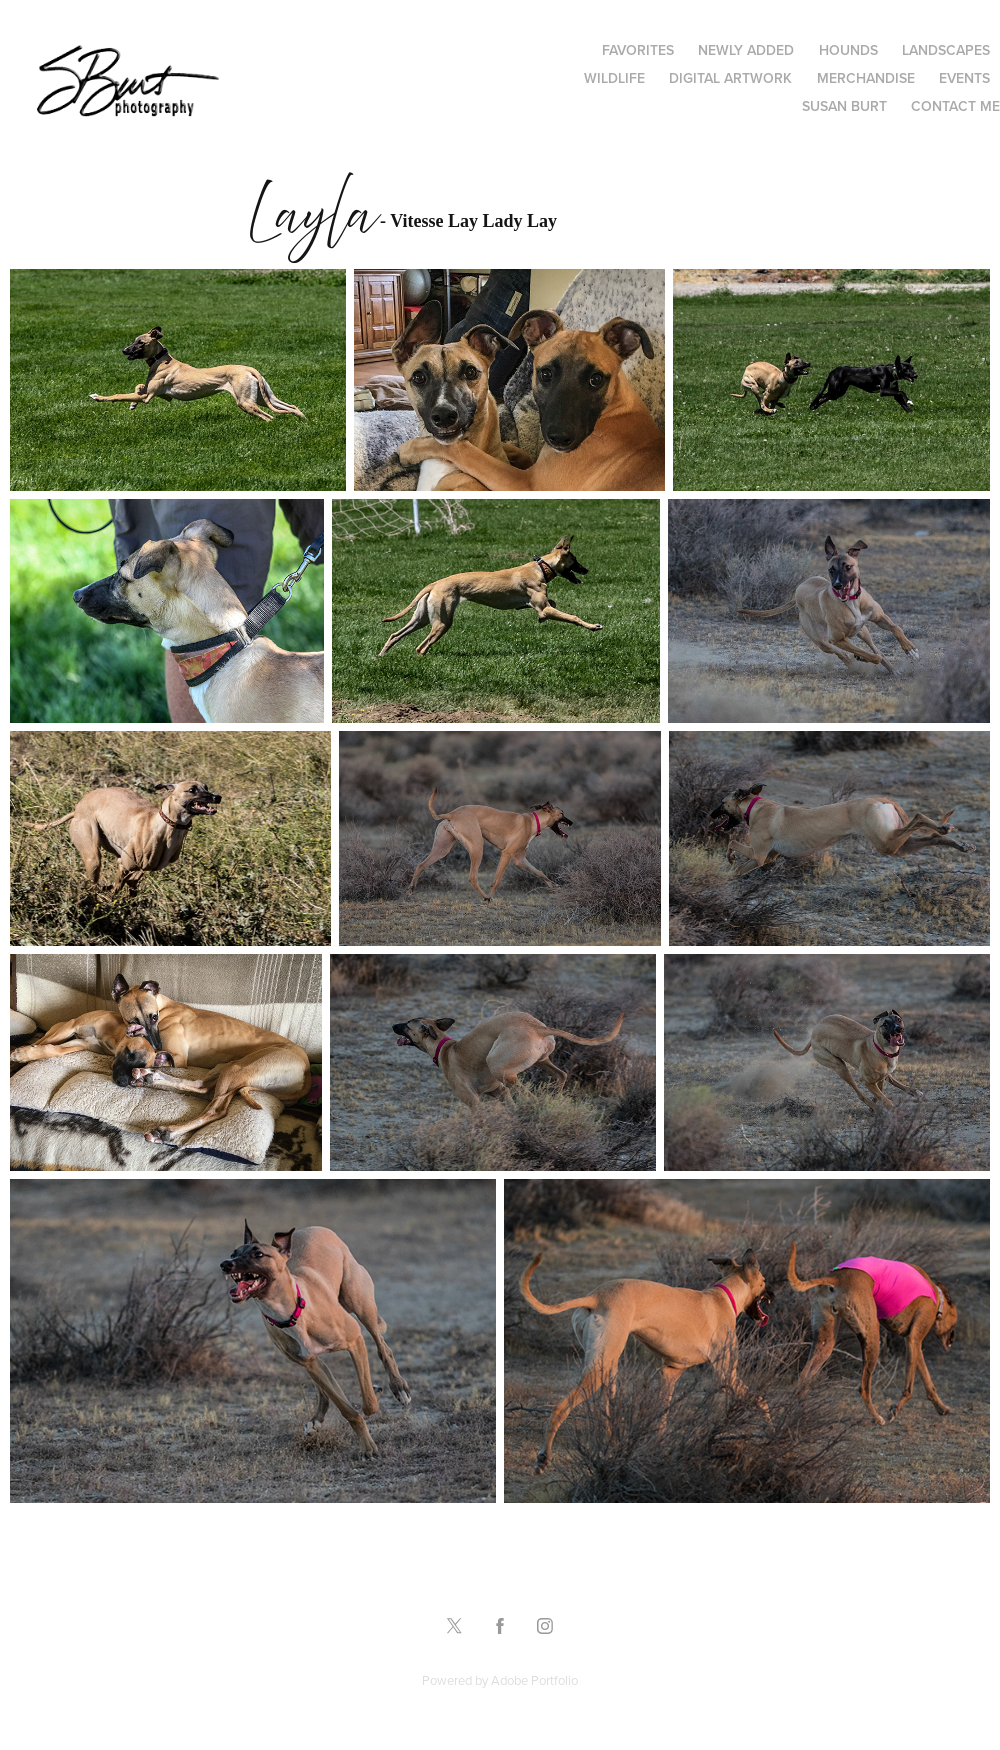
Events (964, 78)
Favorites (638, 50)
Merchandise (866, 78)
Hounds (848, 50)
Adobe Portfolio (534, 1680)
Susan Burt (844, 106)
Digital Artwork (730, 78)
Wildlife (614, 78)
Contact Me (955, 106)
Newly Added (746, 50)
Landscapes (946, 50)
